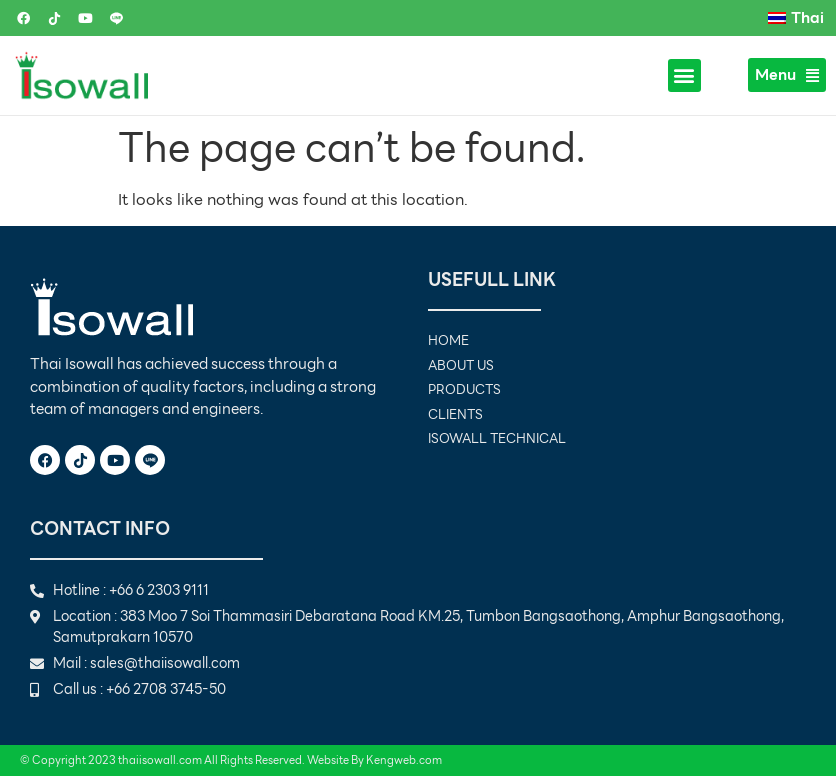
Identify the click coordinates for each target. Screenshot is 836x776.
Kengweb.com (404, 760)
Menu (787, 75)
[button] (684, 75)
